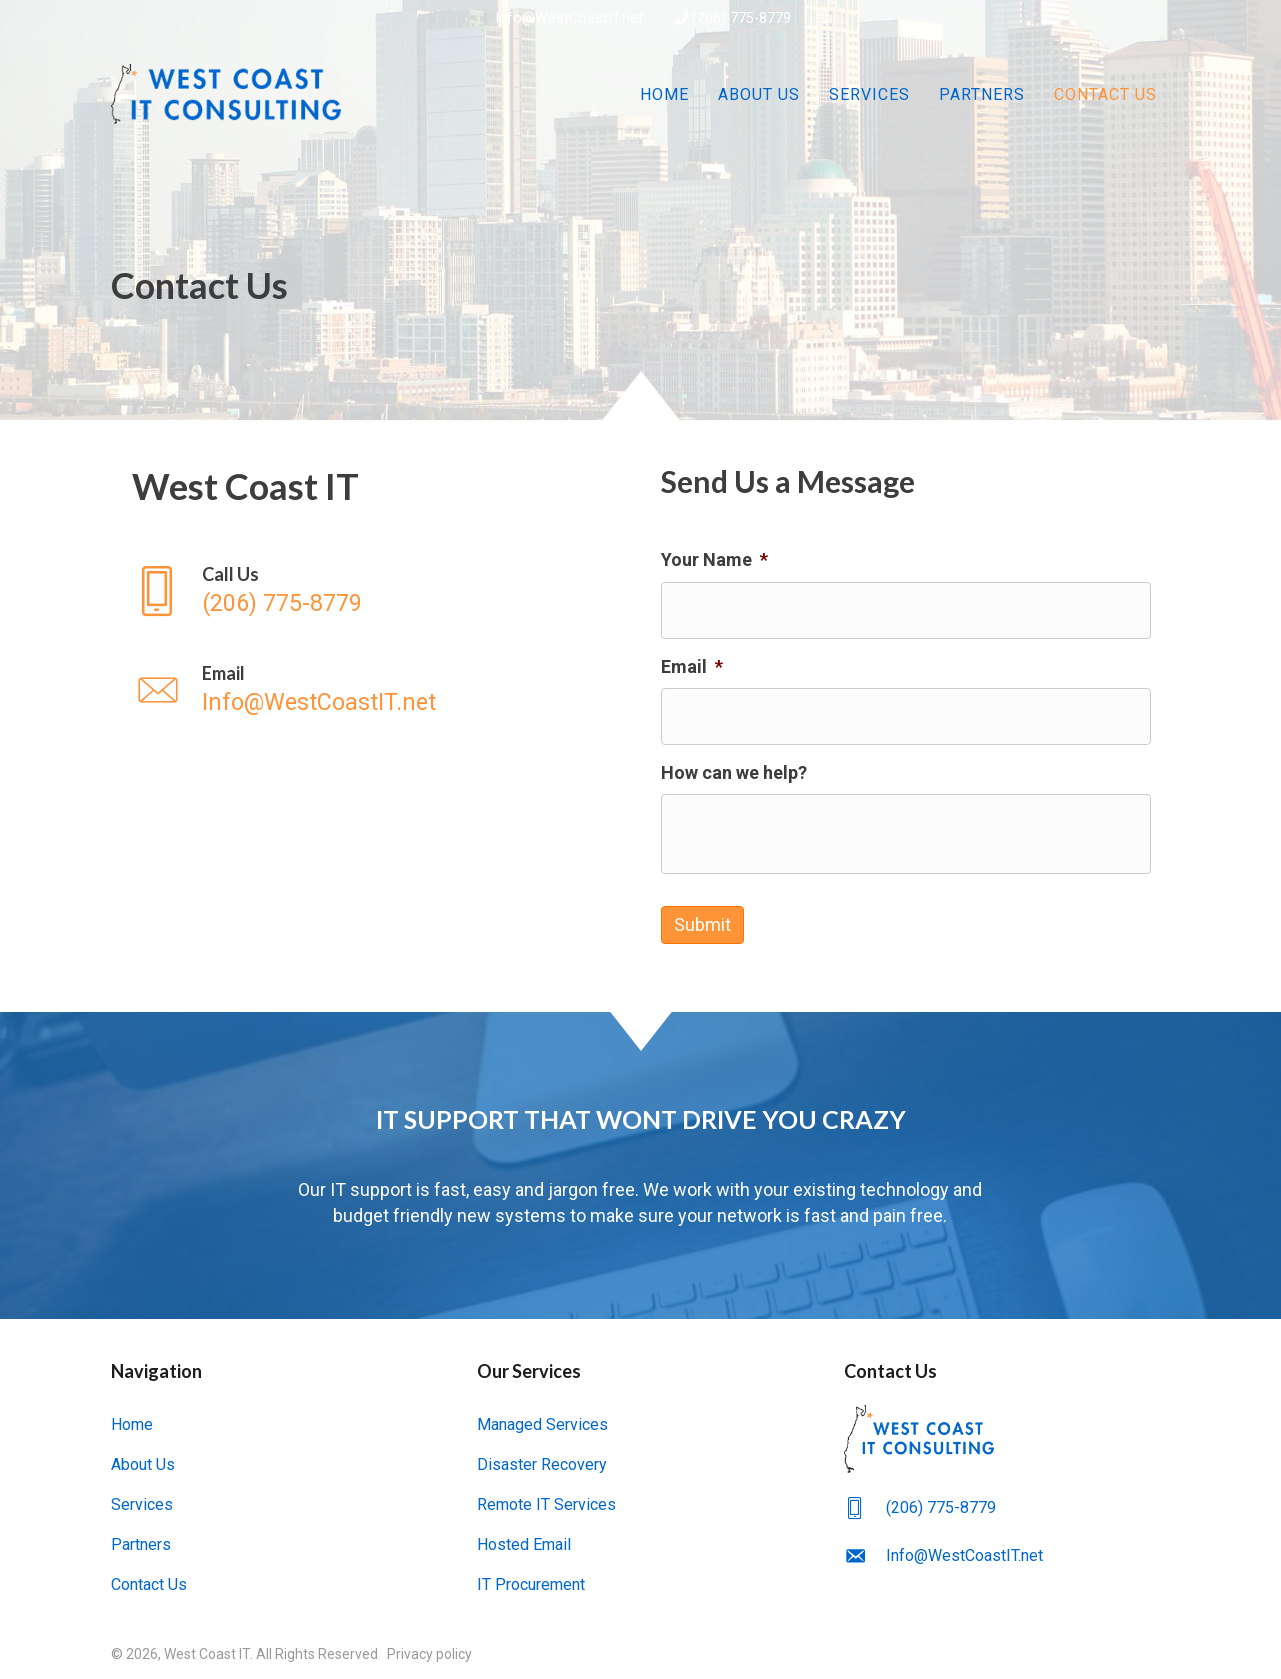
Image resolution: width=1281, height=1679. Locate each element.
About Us (759, 94)
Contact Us (1105, 94)
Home (664, 94)
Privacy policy (429, 1647)
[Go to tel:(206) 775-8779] (376, 591)
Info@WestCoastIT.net (567, 18)
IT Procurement (531, 1577)
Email (692, 664)
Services (869, 94)
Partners (982, 94)
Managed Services (542, 1417)
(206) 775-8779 (733, 18)
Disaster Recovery (542, 1457)
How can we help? (734, 769)
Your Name (714, 559)
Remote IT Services (546, 1497)
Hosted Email (524, 1537)
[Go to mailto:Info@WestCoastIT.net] (376, 690)
